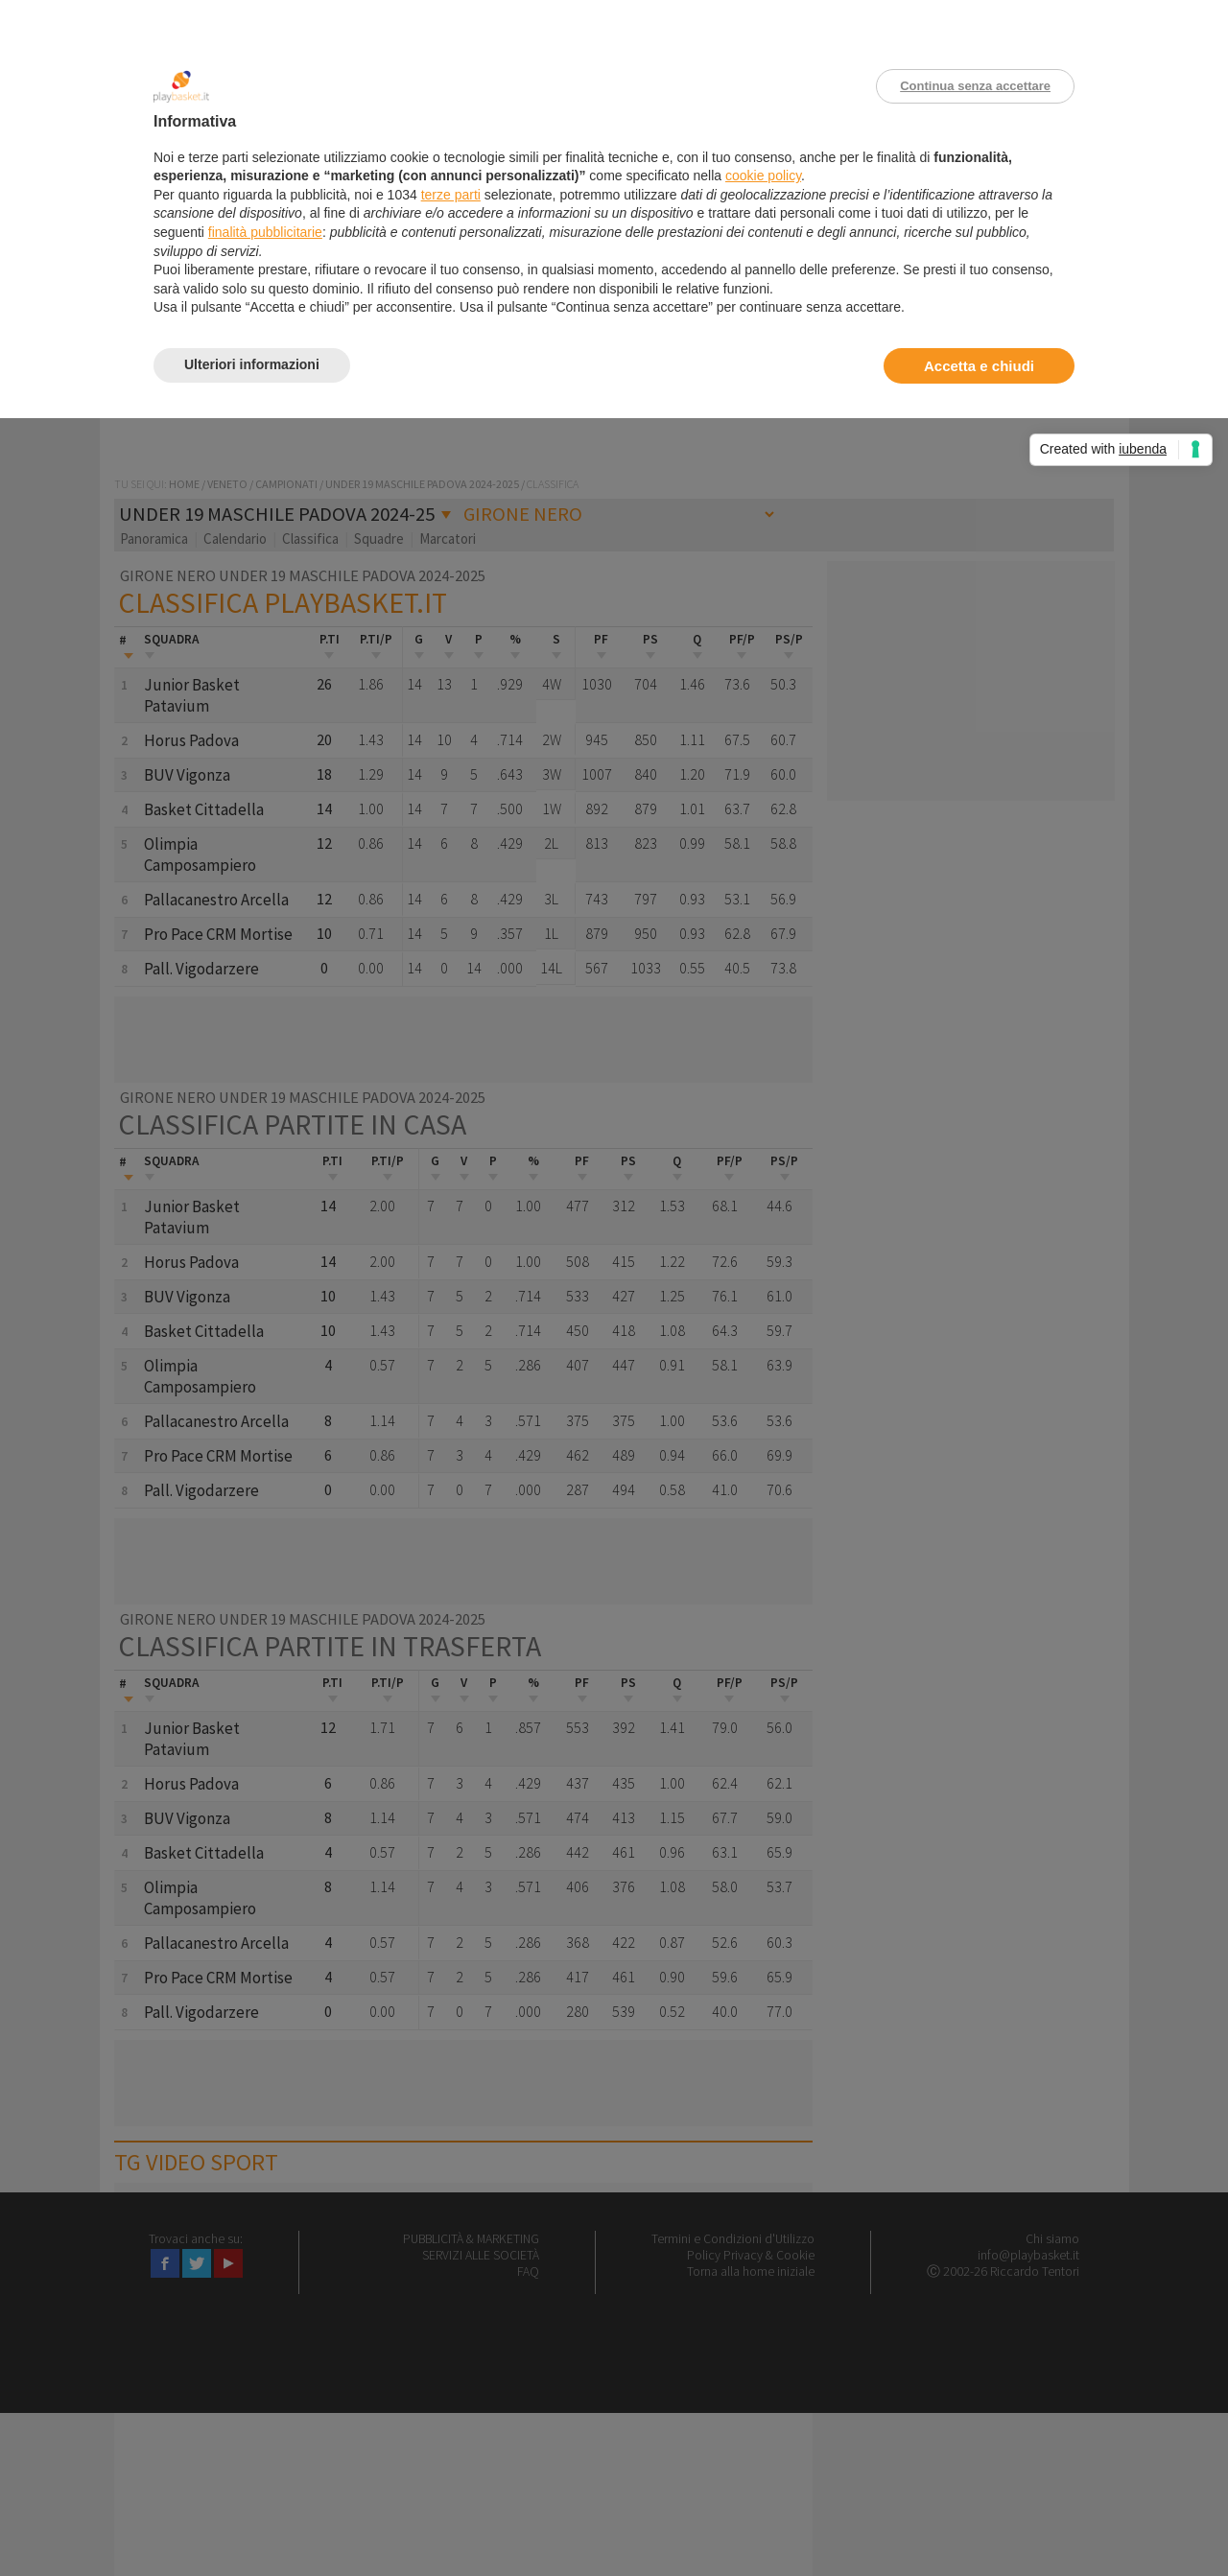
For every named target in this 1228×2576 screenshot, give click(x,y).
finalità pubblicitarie (265, 232)
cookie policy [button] (763, 175)
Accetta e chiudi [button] (979, 366)
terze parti (451, 194)
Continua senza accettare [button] (975, 86)
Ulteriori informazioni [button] (251, 364)
